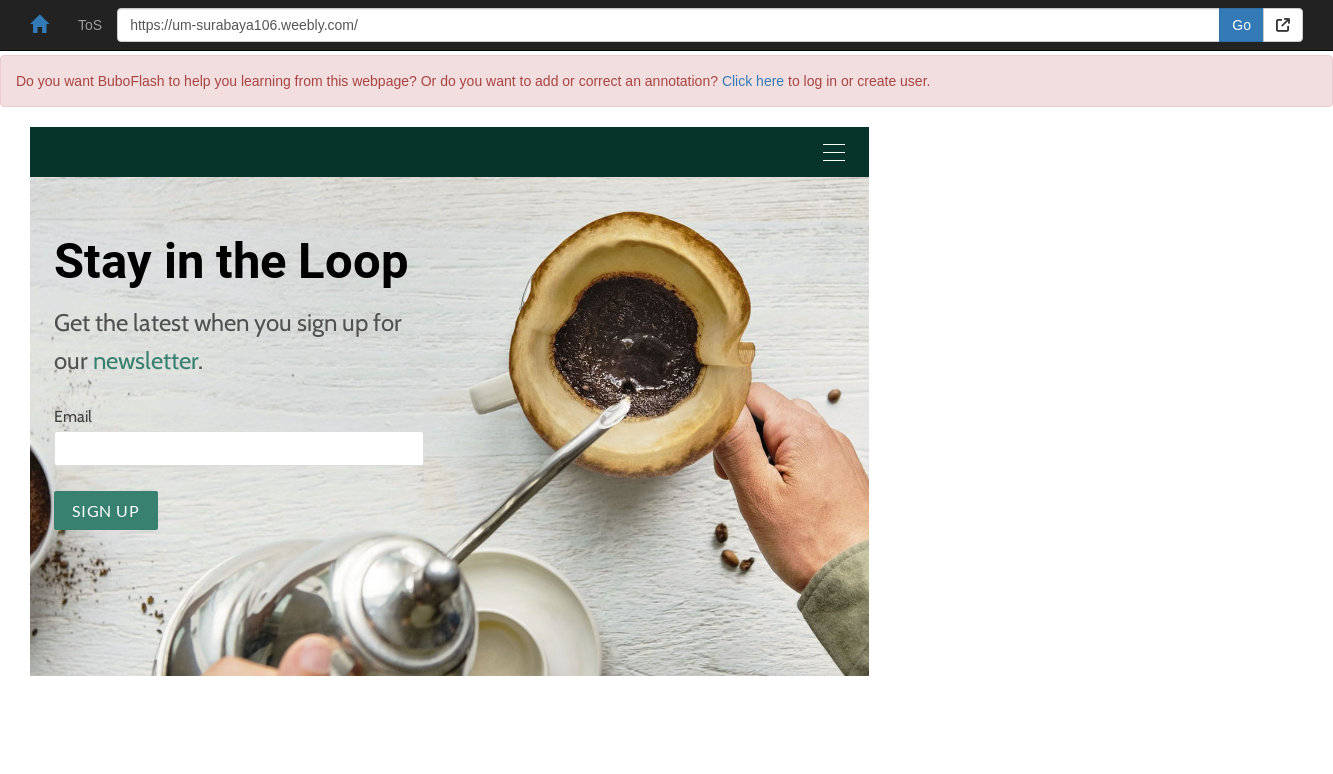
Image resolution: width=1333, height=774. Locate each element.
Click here (753, 81)
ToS (90, 25)
